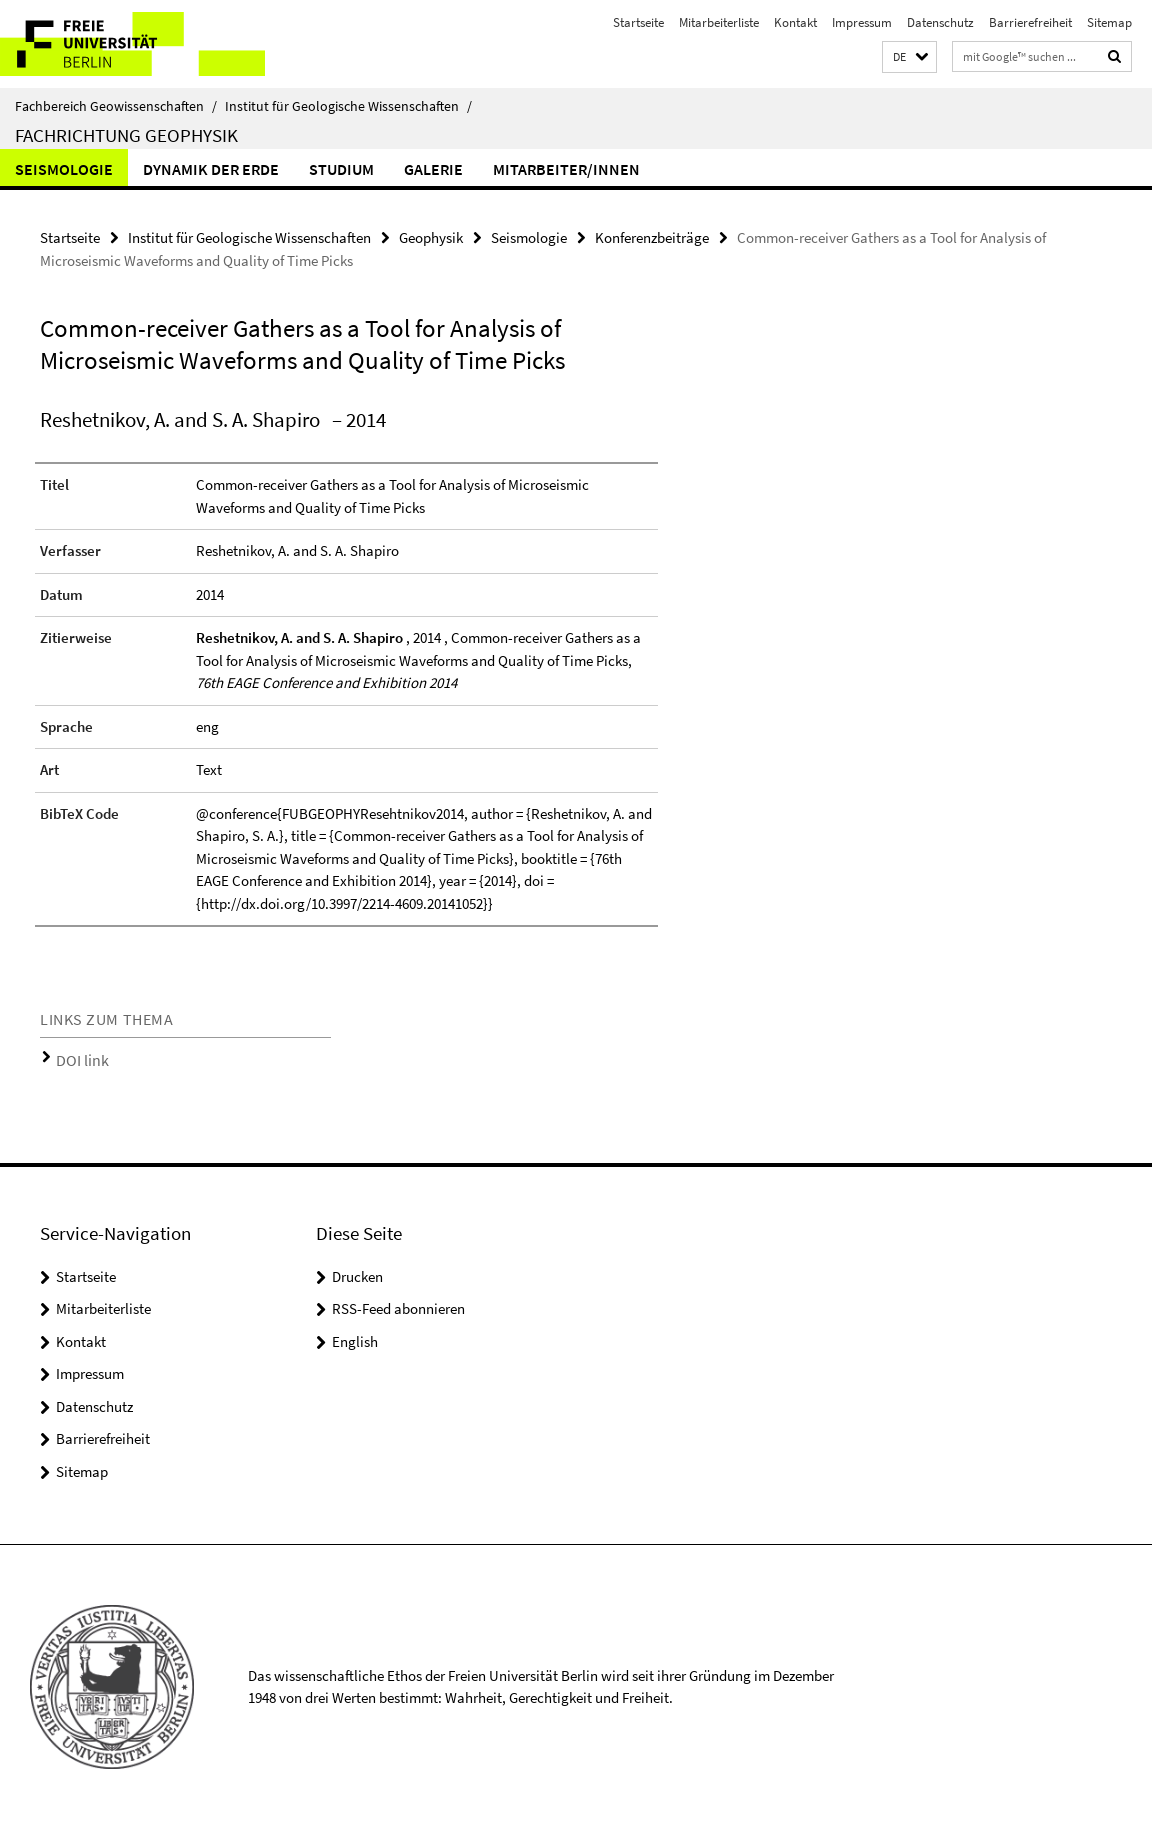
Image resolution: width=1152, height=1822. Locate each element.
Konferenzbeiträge (652, 235)
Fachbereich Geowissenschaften (116, 106)
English (355, 1333)
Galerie (433, 169)
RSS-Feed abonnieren (398, 1301)
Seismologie (64, 169)
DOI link (77, 1055)
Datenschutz (940, 22)
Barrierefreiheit (1030, 22)
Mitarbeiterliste (719, 22)
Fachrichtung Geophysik (126, 135)
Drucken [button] (357, 1268)
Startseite (638, 22)
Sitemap (1109, 22)
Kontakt (795, 22)
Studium (341, 169)
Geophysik (431, 235)
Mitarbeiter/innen (566, 169)
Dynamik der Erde (211, 169)
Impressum (862, 22)
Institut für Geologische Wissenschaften (348, 106)
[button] (909, 57)
